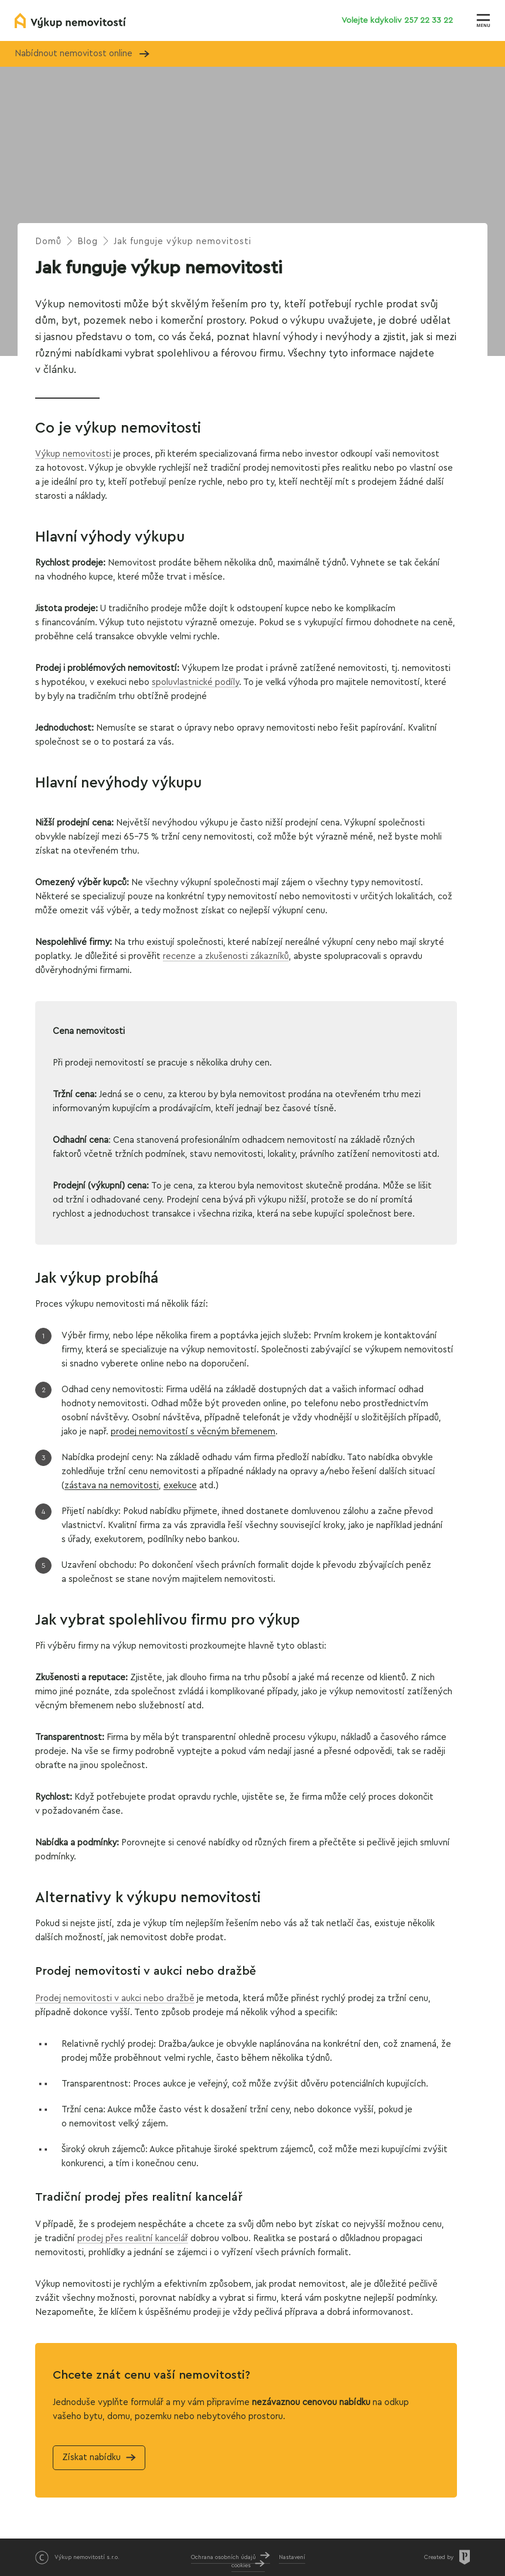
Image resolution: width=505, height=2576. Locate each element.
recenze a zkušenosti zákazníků (226, 956)
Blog (87, 241)
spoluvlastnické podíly (195, 682)
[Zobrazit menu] (483, 20)
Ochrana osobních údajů (223, 2557)
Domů (48, 241)
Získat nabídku (91, 2457)
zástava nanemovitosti (111, 1485)
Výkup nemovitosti (73, 454)
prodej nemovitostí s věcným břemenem (193, 1431)
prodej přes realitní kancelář (132, 2238)
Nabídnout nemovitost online (82, 53)
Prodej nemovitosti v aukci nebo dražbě (115, 1998)
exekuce (180, 1485)
